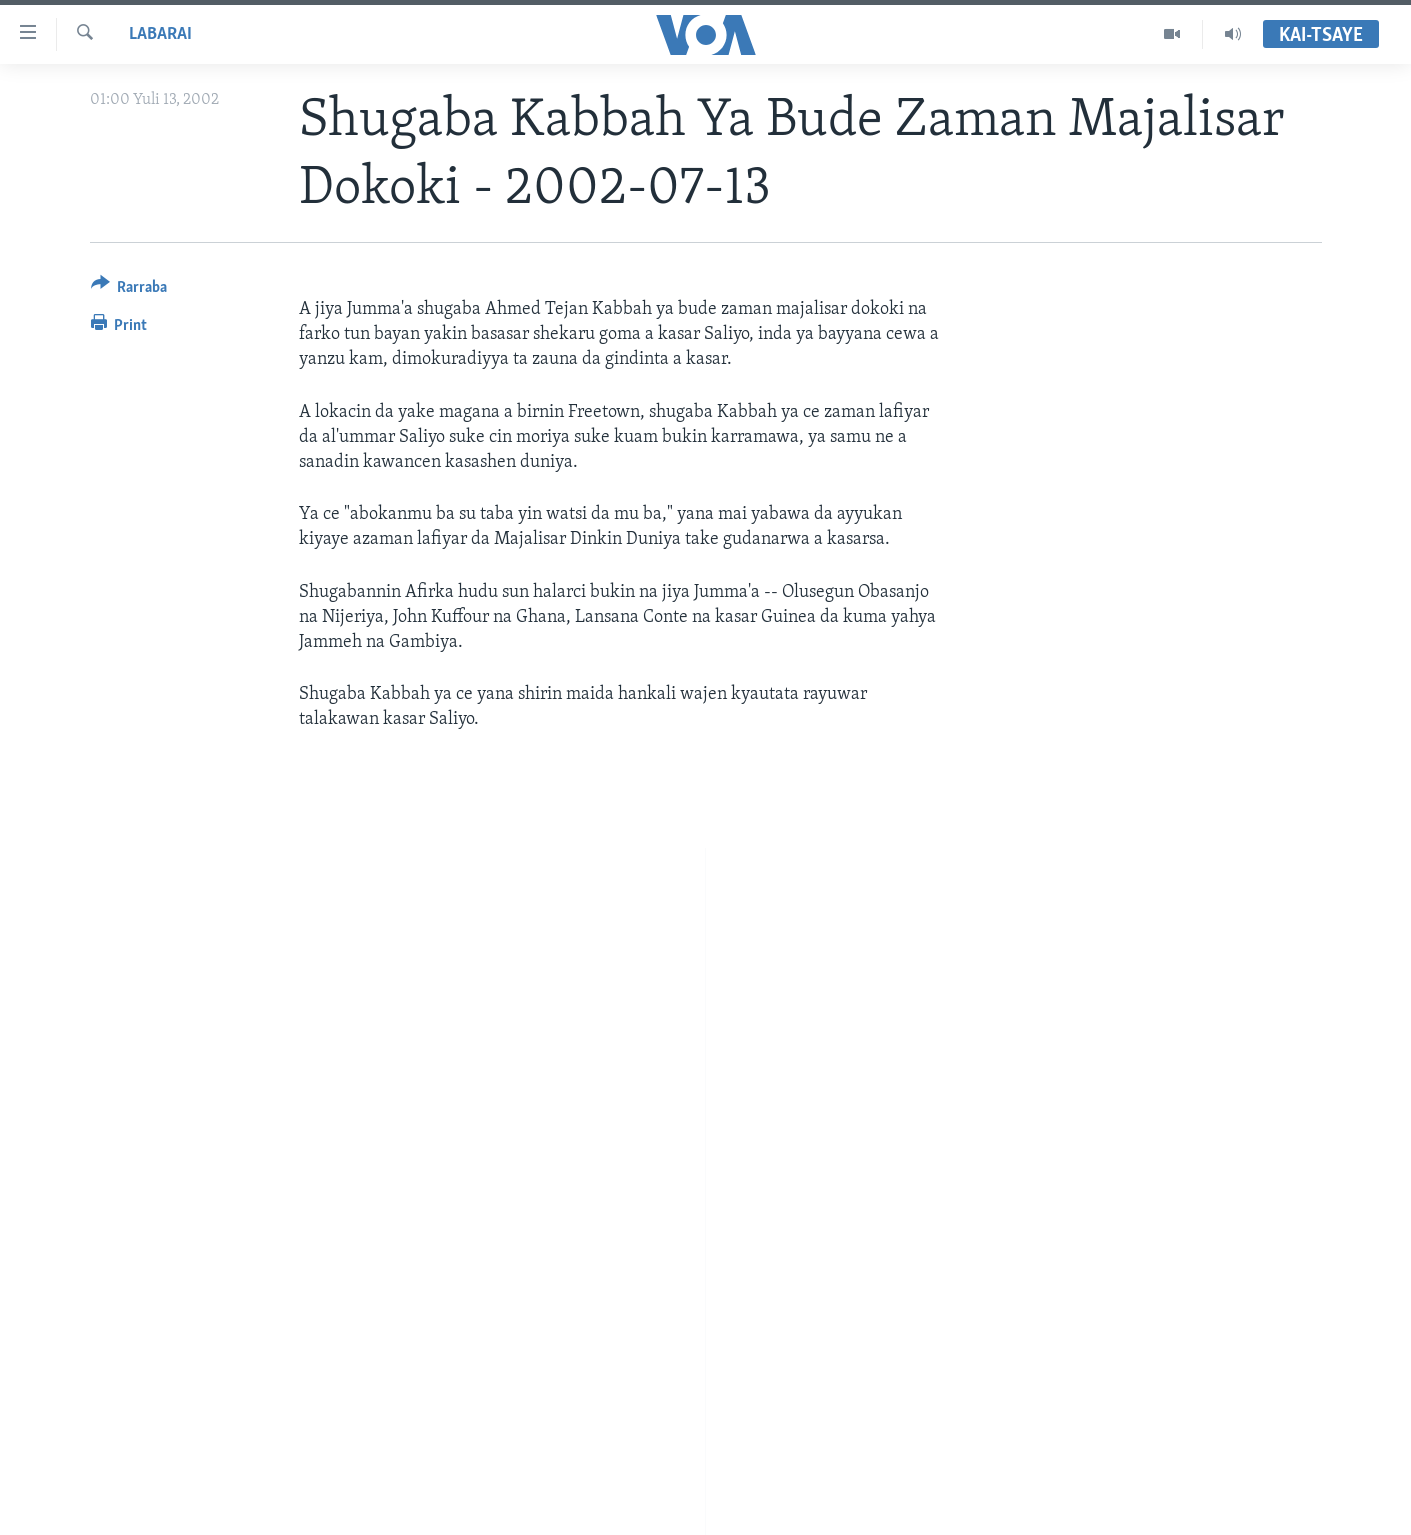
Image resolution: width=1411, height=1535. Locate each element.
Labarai (160, 34)
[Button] (129, 290)
